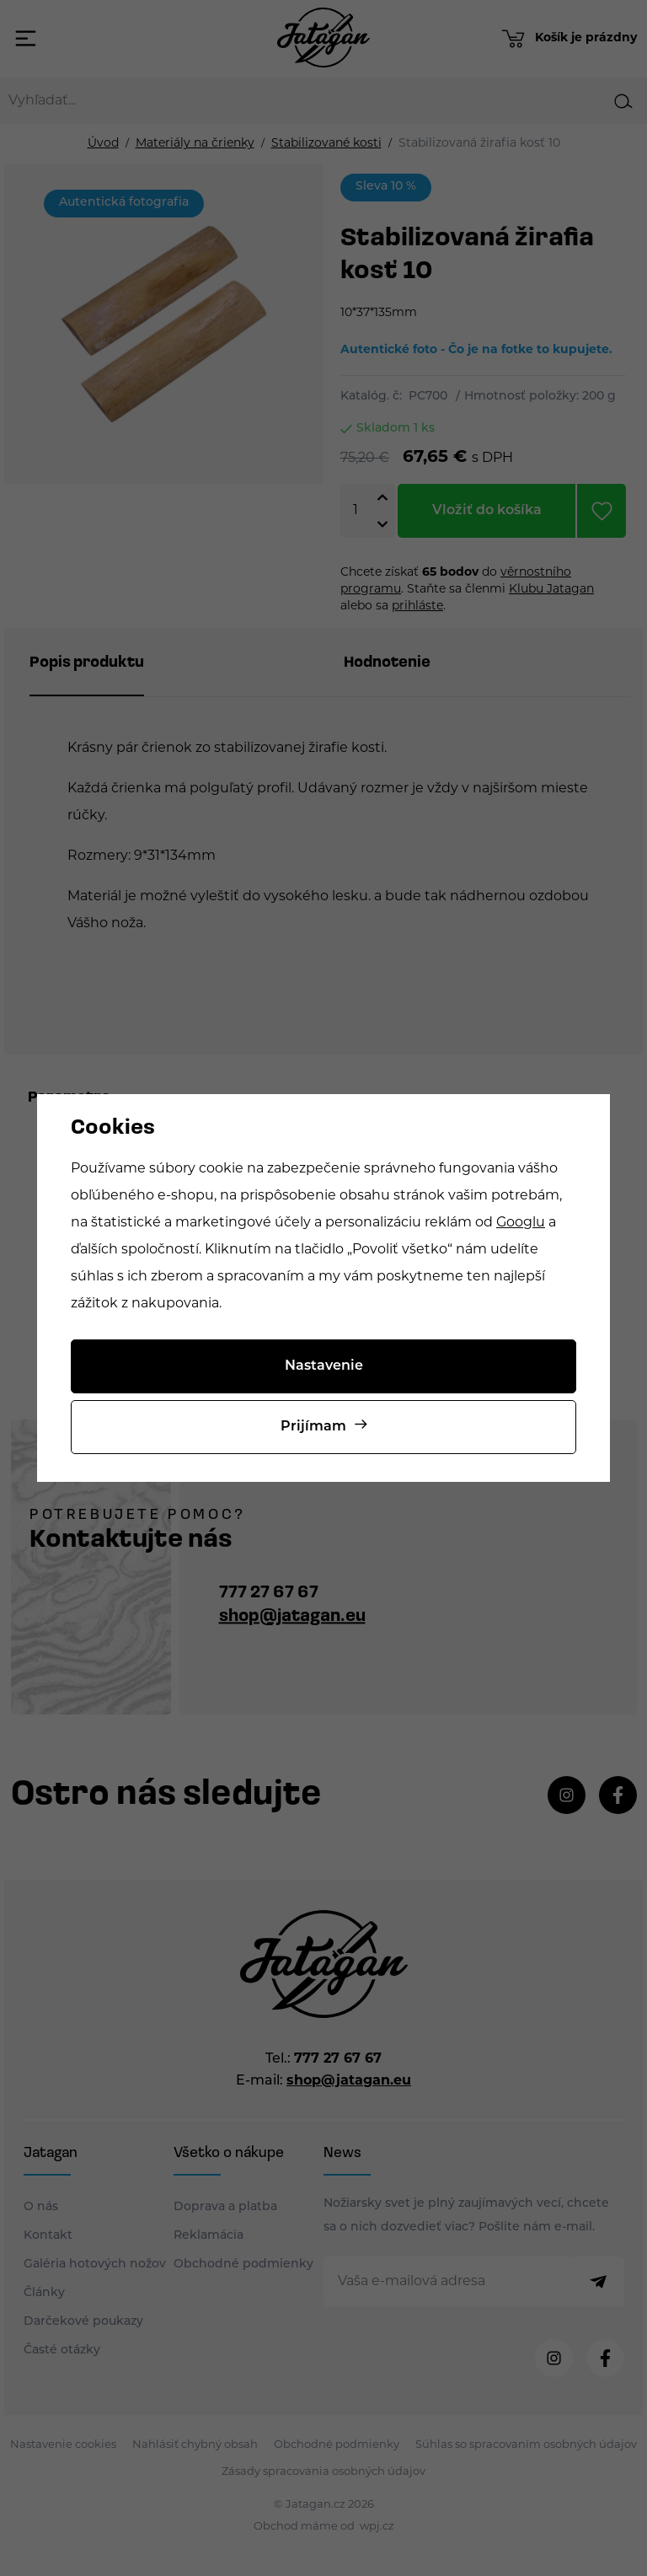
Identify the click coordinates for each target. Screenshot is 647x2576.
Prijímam (313, 1427)
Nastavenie (324, 1366)
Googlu (520, 1223)
